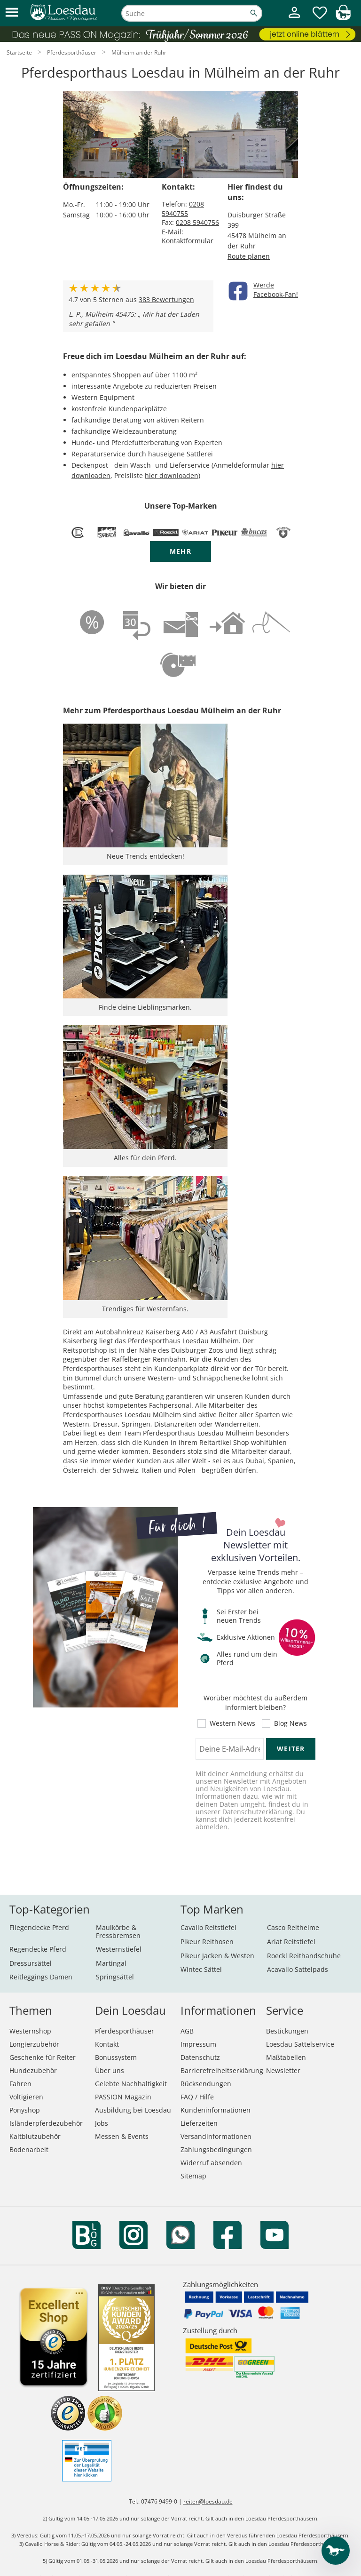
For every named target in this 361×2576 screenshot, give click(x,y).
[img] (343, 17)
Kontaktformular (187, 240)
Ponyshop (24, 2109)
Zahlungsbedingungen (216, 2149)
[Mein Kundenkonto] (294, 19)
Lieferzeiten (199, 2123)
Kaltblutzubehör (35, 2136)
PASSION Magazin (123, 2096)
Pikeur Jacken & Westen (217, 1955)
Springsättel (115, 1976)
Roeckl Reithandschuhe (304, 1955)
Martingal (111, 1963)
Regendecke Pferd (37, 1949)
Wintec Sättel (201, 1969)
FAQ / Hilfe (197, 2096)
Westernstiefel (118, 1949)
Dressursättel (30, 1963)
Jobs (101, 2123)
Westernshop (30, 2030)
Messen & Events (122, 2136)
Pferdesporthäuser (124, 2030)
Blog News (290, 1723)
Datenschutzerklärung (257, 1811)
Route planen (249, 256)
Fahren (20, 2083)
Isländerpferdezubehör (46, 2123)
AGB (187, 2030)
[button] (12, 13)
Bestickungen (287, 2030)
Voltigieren (26, 2096)
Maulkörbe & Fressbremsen (118, 1931)
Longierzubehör (34, 2044)
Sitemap (193, 2175)
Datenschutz (200, 2057)
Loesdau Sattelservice (300, 2044)
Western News (232, 1723)
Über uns (109, 2070)
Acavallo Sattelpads (297, 1969)
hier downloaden (171, 475)
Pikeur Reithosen (207, 1941)
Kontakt (107, 2044)
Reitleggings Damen (40, 1976)
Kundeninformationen (215, 2109)
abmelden (212, 1826)
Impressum (198, 2044)
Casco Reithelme (293, 1927)
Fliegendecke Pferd (39, 1927)
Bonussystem (116, 2057)
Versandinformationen (215, 2136)
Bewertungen (166, 299)
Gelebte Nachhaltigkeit (131, 2083)
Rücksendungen (205, 2083)
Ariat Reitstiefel (291, 1941)
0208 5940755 (183, 208)
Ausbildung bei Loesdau (133, 2109)
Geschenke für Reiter (42, 2057)
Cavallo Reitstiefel (208, 1927)
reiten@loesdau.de (208, 2501)
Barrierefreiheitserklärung (221, 2070)
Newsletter (283, 2070)
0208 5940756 (197, 222)
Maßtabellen (286, 2057)
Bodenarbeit (28, 2149)
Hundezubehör (33, 2070)
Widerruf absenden (211, 2162)
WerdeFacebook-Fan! (275, 289)
